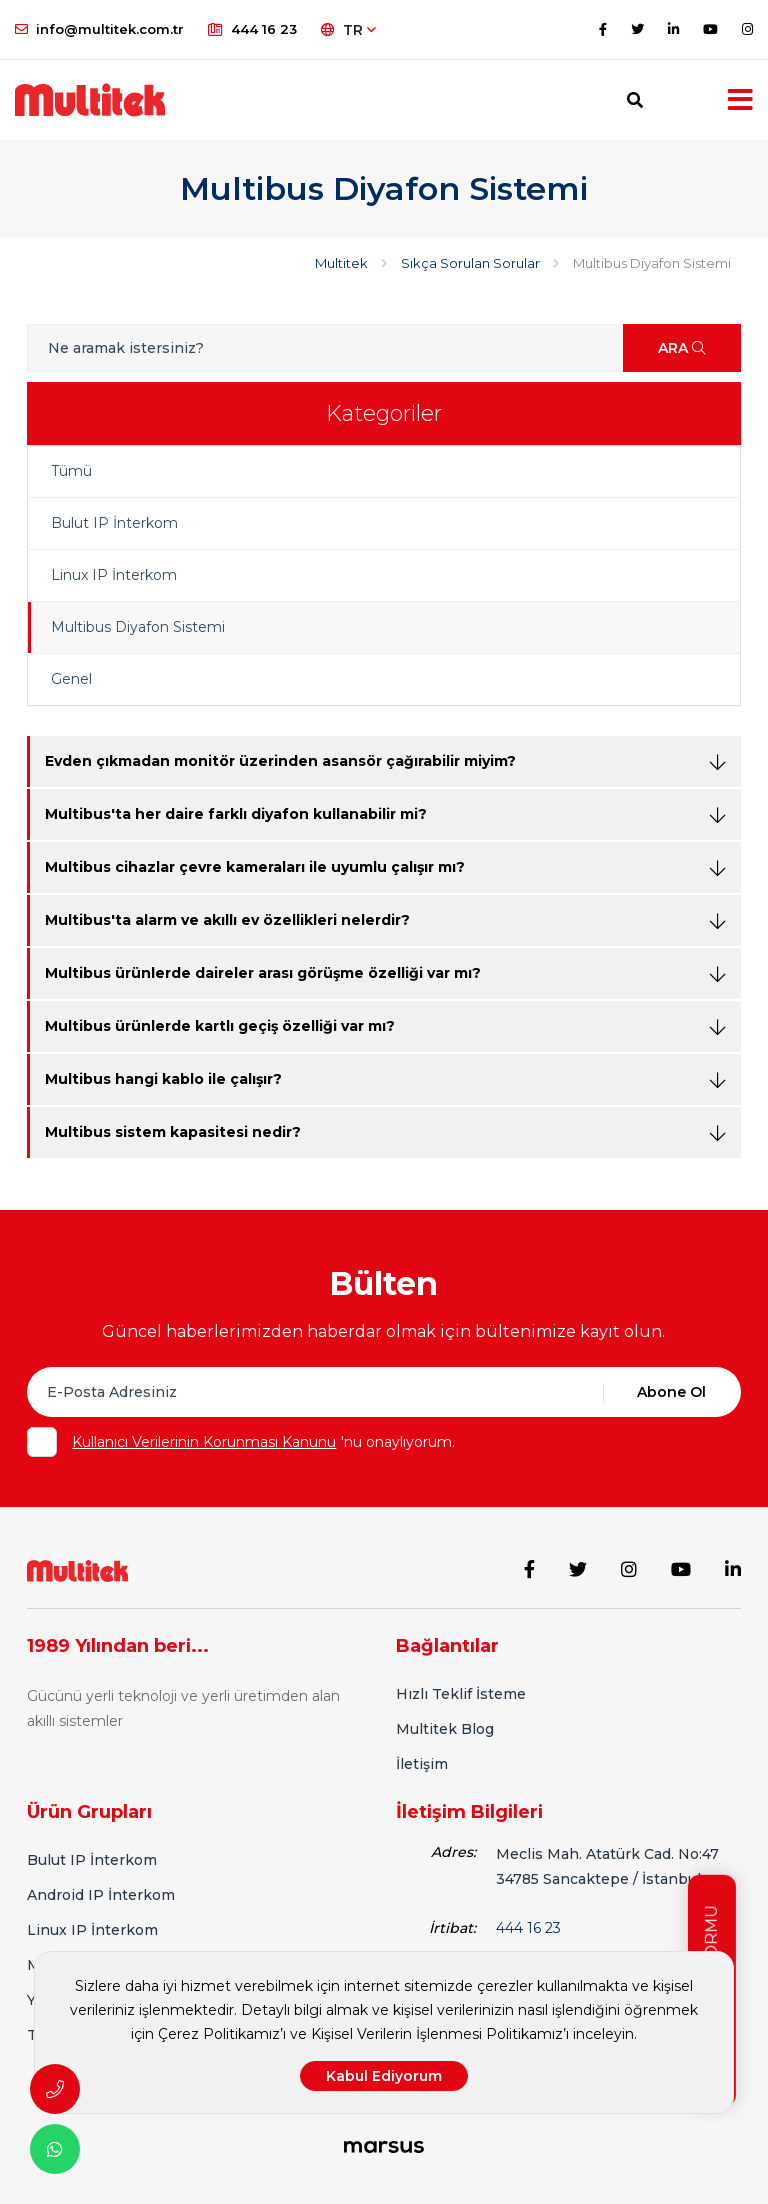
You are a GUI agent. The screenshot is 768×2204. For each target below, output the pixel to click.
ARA (682, 348)
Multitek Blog (445, 1729)
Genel (71, 679)
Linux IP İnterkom (114, 575)
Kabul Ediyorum (384, 2076)
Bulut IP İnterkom (114, 523)
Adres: (453, 1852)
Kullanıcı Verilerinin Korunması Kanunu (204, 1442)
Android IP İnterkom (101, 1895)
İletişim (422, 1764)
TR (348, 30)
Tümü (71, 471)
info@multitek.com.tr (99, 29)
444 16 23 (252, 29)
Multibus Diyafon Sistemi (138, 627)
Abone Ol (671, 1392)
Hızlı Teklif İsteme (461, 1694)
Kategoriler (384, 413)
